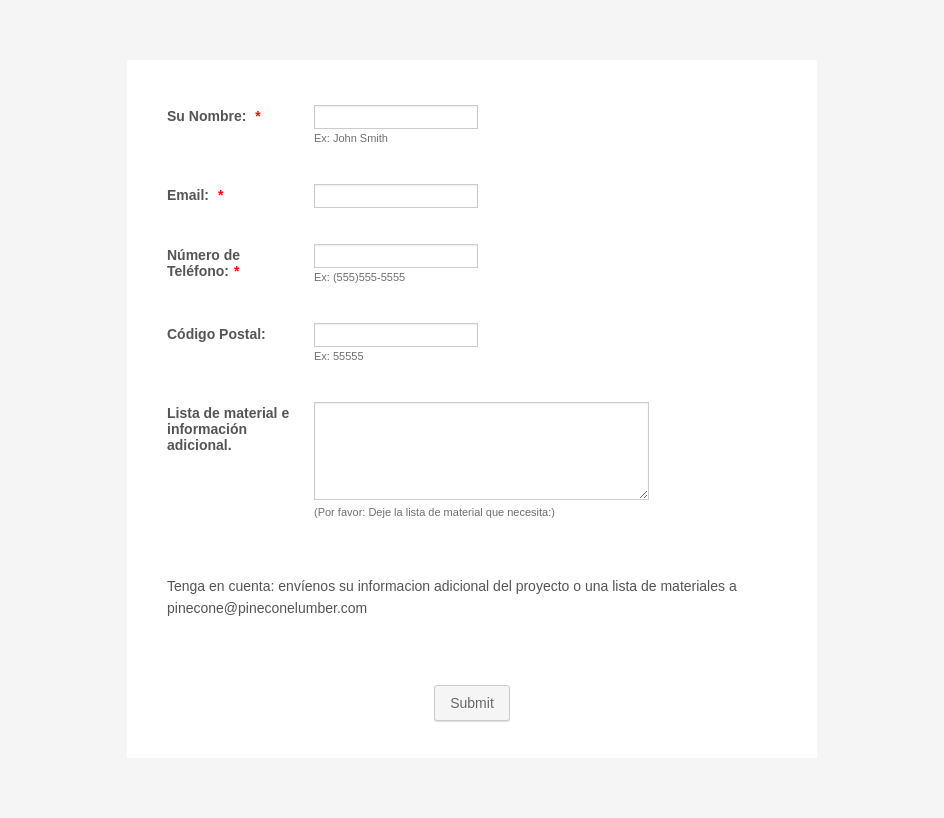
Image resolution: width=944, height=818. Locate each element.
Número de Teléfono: (203, 263)
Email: (195, 195)
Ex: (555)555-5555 (359, 277)
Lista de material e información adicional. (228, 429)
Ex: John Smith (351, 138)
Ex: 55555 (339, 356)
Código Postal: (216, 334)
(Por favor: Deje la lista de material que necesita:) (434, 512)
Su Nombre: (214, 116)
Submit (472, 703)
